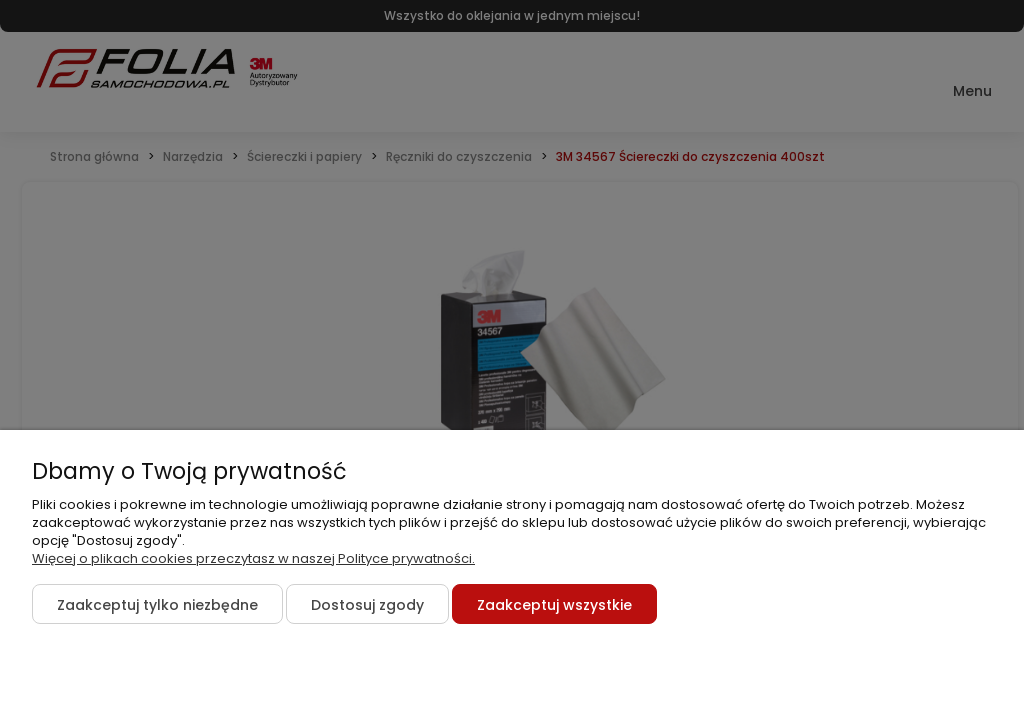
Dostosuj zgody (367, 605)
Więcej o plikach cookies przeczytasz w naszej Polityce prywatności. (253, 558)
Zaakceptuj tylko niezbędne (157, 605)
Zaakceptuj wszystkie (554, 605)
